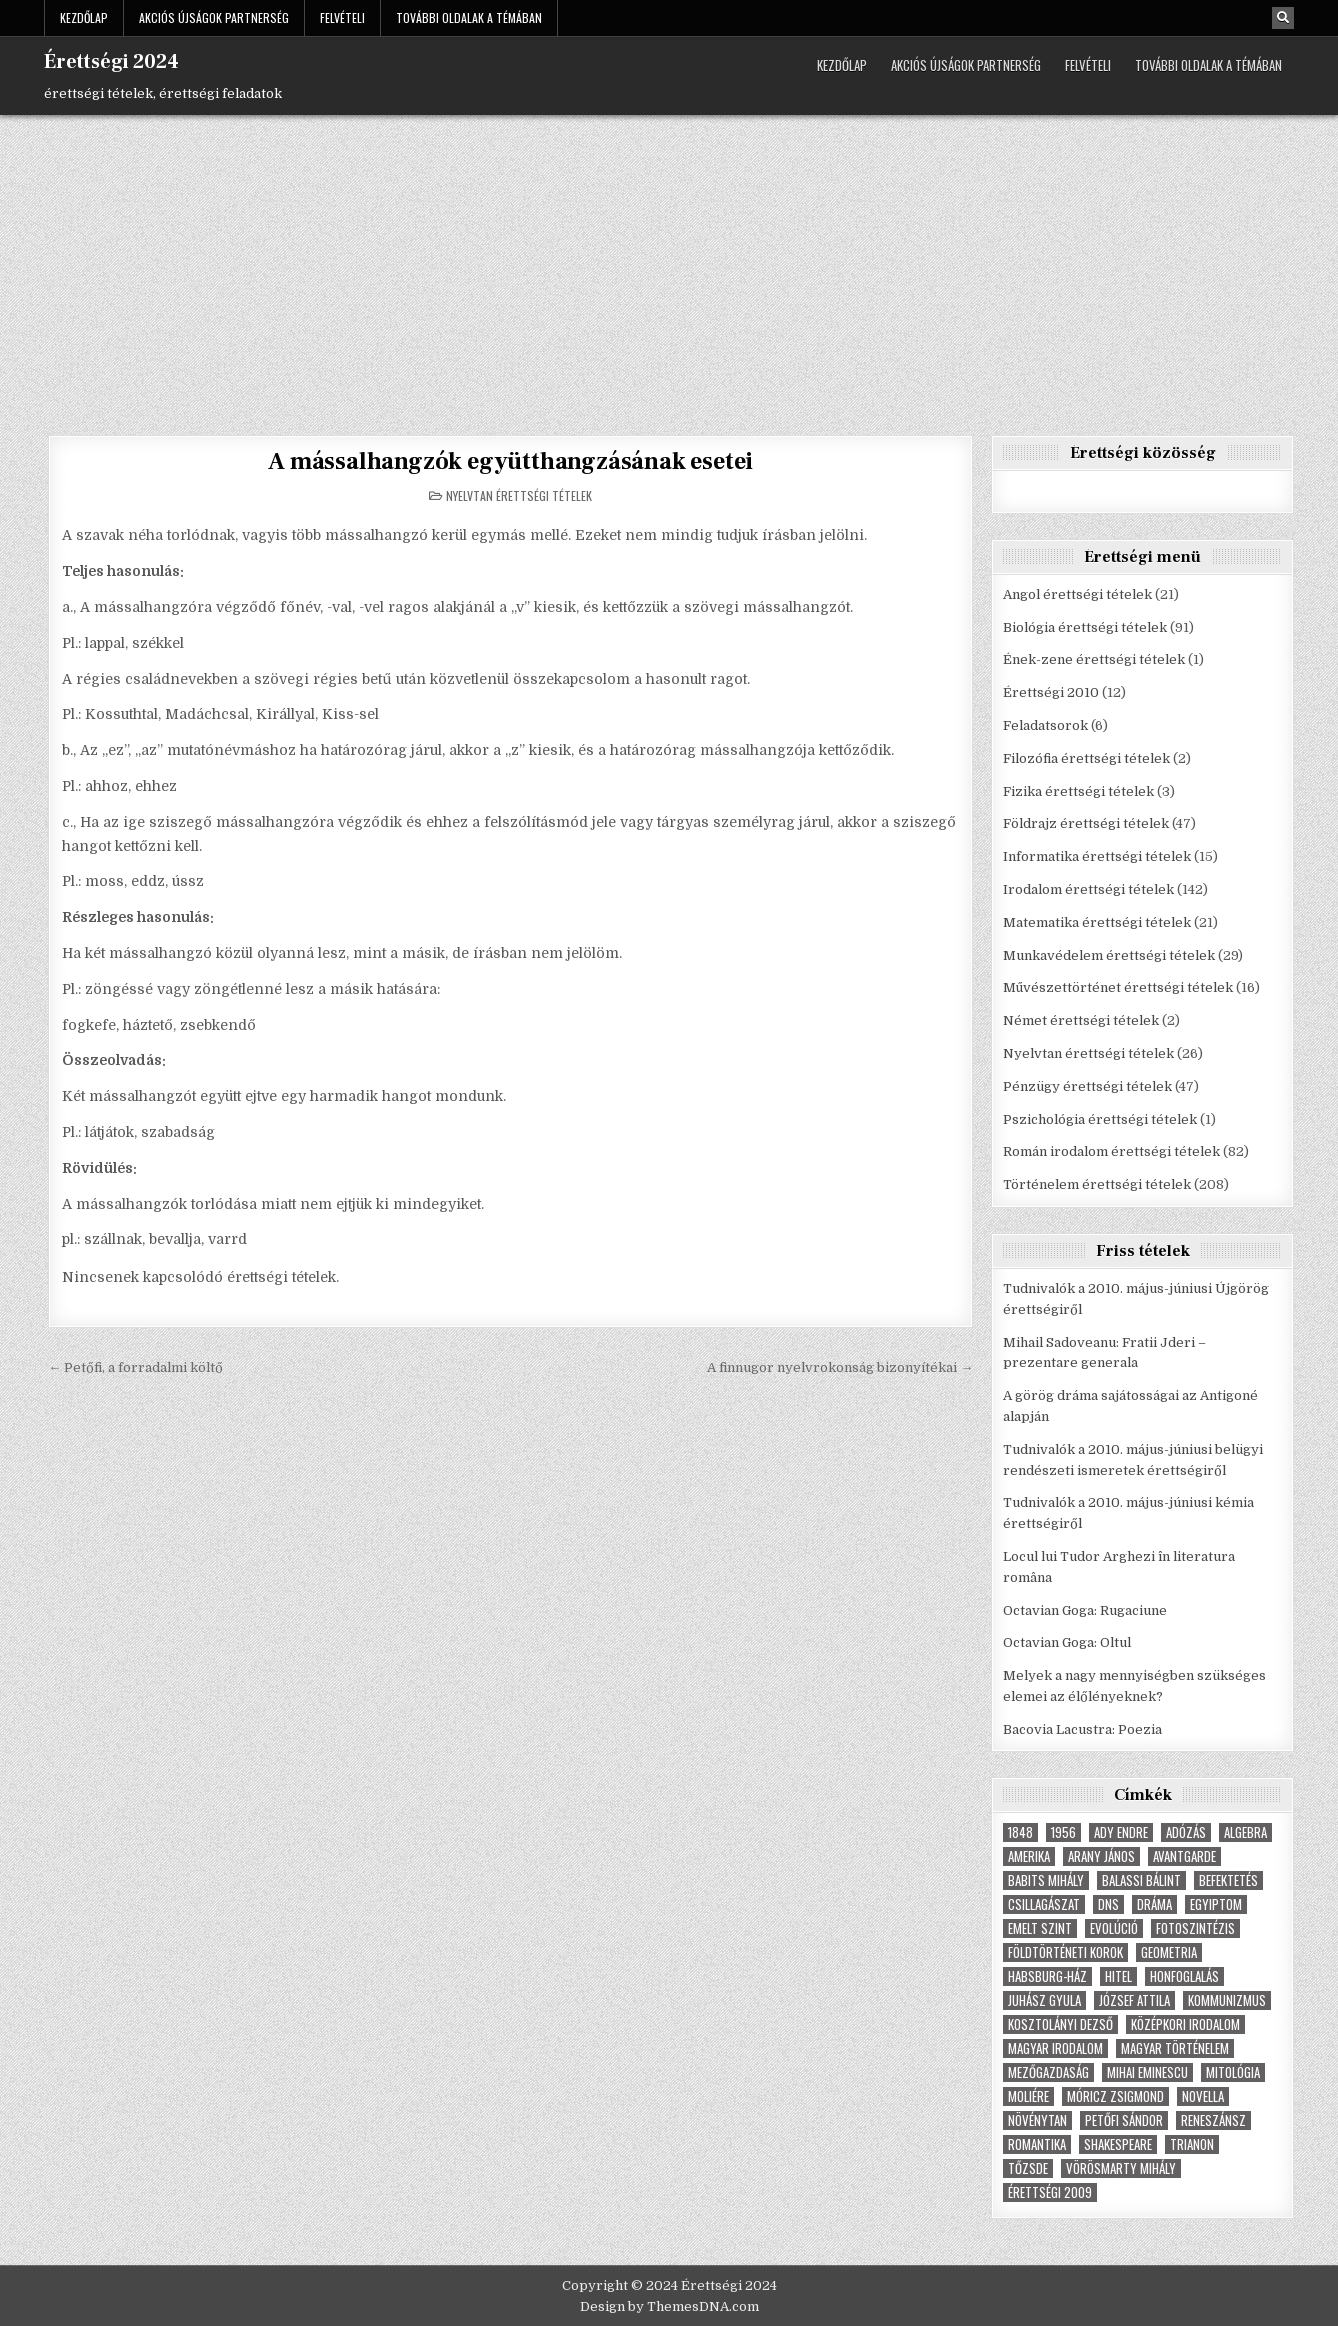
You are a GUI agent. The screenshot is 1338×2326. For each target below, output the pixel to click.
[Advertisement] (669, 265)
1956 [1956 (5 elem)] (1063, 1832)
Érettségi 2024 (111, 62)
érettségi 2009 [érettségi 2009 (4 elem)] (1050, 2192)
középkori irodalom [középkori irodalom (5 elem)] (1185, 2024)
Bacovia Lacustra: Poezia (1082, 1729)
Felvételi (342, 17)
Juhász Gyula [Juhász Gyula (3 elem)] (1044, 2000)
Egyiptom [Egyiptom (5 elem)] (1216, 1904)
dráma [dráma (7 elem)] (1154, 1904)
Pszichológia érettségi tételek (1100, 1119)
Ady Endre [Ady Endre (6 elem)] (1121, 1832)
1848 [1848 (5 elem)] (1020, 1832)
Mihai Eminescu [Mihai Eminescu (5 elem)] (1147, 2072)
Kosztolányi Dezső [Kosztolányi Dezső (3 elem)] (1060, 2024)
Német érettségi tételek (1081, 1020)
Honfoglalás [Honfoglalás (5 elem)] (1184, 1976)
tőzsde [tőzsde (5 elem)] (1028, 2168)
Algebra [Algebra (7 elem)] (1245, 1832)
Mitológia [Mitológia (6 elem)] (1233, 2072)
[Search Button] (1283, 18)
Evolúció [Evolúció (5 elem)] (1114, 1928)
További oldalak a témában (469, 17)
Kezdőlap (84, 17)
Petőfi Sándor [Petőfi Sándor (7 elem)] (1124, 2120)
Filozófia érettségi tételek (1086, 758)
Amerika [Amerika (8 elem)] (1029, 1856)
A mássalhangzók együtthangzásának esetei (510, 461)
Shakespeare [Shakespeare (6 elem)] (1118, 2144)
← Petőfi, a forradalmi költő (135, 1367)
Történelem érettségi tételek (1097, 1184)
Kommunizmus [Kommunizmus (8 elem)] (1227, 2000)
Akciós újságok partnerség (214, 17)
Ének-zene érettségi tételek (1094, 659)
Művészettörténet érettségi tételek (1118, 987)
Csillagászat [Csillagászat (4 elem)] (1044, 1904)
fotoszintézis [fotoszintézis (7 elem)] (1195, 1928)
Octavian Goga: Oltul (1067, 1642)
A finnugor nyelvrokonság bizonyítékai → (840, 1367)
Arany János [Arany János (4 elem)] (1101, 1856)
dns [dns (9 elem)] (1108, 1904)
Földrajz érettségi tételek (1086, 823)
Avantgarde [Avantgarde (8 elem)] (1184, 1856)
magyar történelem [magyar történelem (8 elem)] (1175, 2048)
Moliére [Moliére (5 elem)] (1028, 2096)
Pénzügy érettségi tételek (1087, 1086)
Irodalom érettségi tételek (1088, 889)
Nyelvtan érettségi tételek (519, 495)
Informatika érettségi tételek (1097, 856)
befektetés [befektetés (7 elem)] (1228, 1880)
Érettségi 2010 (1051, 692)
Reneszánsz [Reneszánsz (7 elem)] (1213, 2120)
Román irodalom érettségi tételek (1111, 1151)
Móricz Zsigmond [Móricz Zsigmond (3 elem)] (1115, 2096)
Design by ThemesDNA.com (669, 2306)
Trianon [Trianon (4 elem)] (1192, 2144)
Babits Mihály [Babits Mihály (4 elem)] (1046, 1880)
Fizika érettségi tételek (1078, 791)
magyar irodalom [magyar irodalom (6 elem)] (1055, 2048)
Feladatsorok (1045, 725)
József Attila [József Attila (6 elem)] (1134, 2000)
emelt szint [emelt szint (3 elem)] (1040, 1928)
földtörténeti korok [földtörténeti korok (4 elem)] (1065, 1952)
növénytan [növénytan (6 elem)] (1037, 2120)
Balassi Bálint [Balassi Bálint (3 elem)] (1141, 1880)
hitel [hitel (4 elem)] (1118, 1976)
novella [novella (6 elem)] (1203, 2096)
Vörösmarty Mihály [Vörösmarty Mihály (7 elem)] (1121, 2168)
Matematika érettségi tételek (1097, 922)
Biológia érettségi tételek (1085, 627)
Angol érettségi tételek (1077, 594)
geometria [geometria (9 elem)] (1169, 1952)
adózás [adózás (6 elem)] (1186, 1832)
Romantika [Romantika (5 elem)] (1037, 2144)
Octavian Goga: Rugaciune (1085, 1610)
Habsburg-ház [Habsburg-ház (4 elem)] (1047, 1976)
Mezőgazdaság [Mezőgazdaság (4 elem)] (1048, 2072)
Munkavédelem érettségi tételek (1109, 955)
